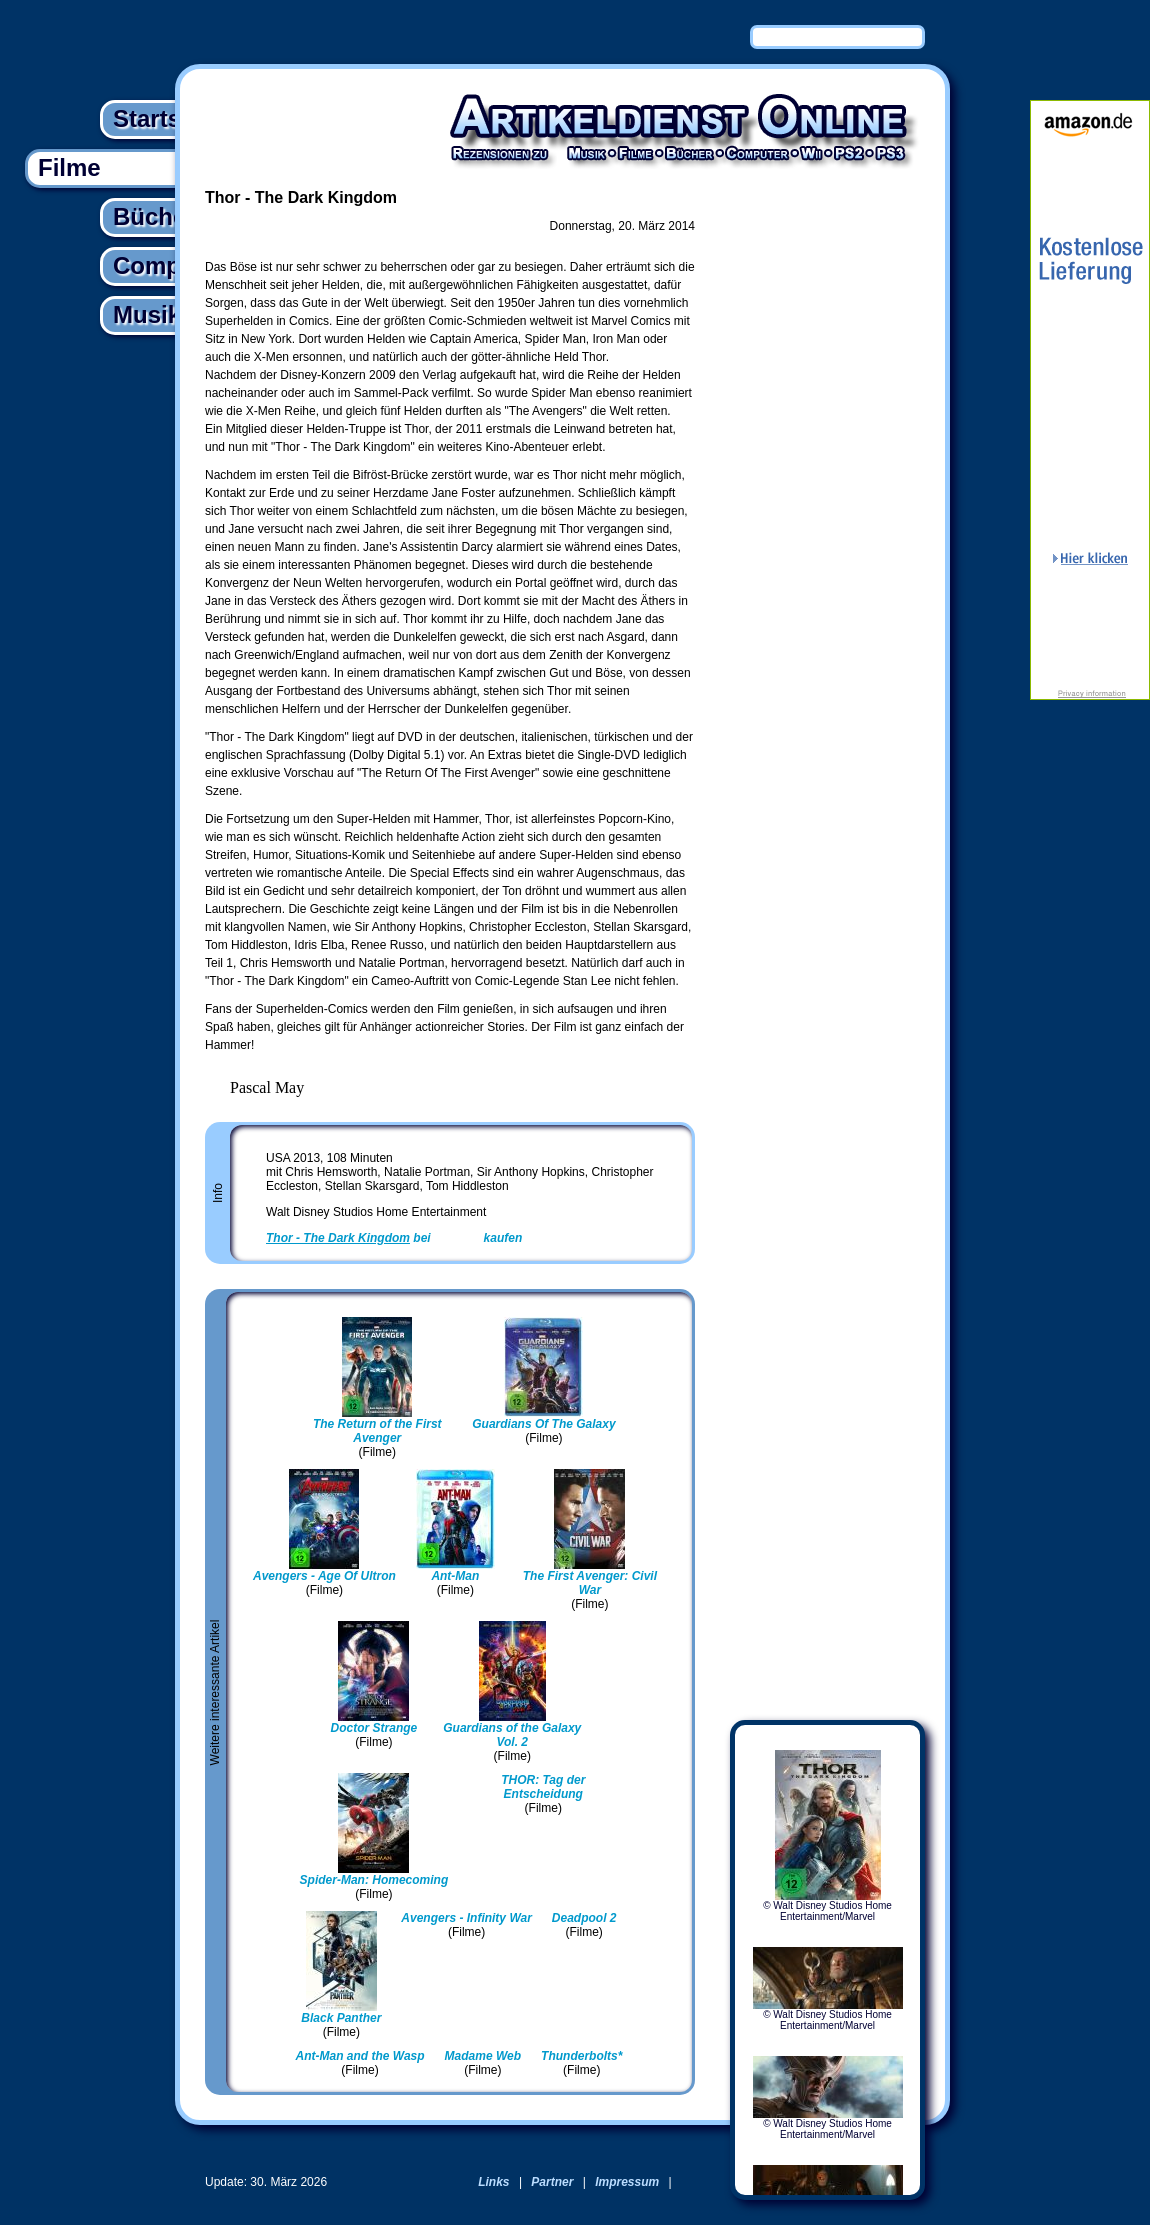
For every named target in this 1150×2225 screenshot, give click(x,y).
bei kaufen (394, 1238)
